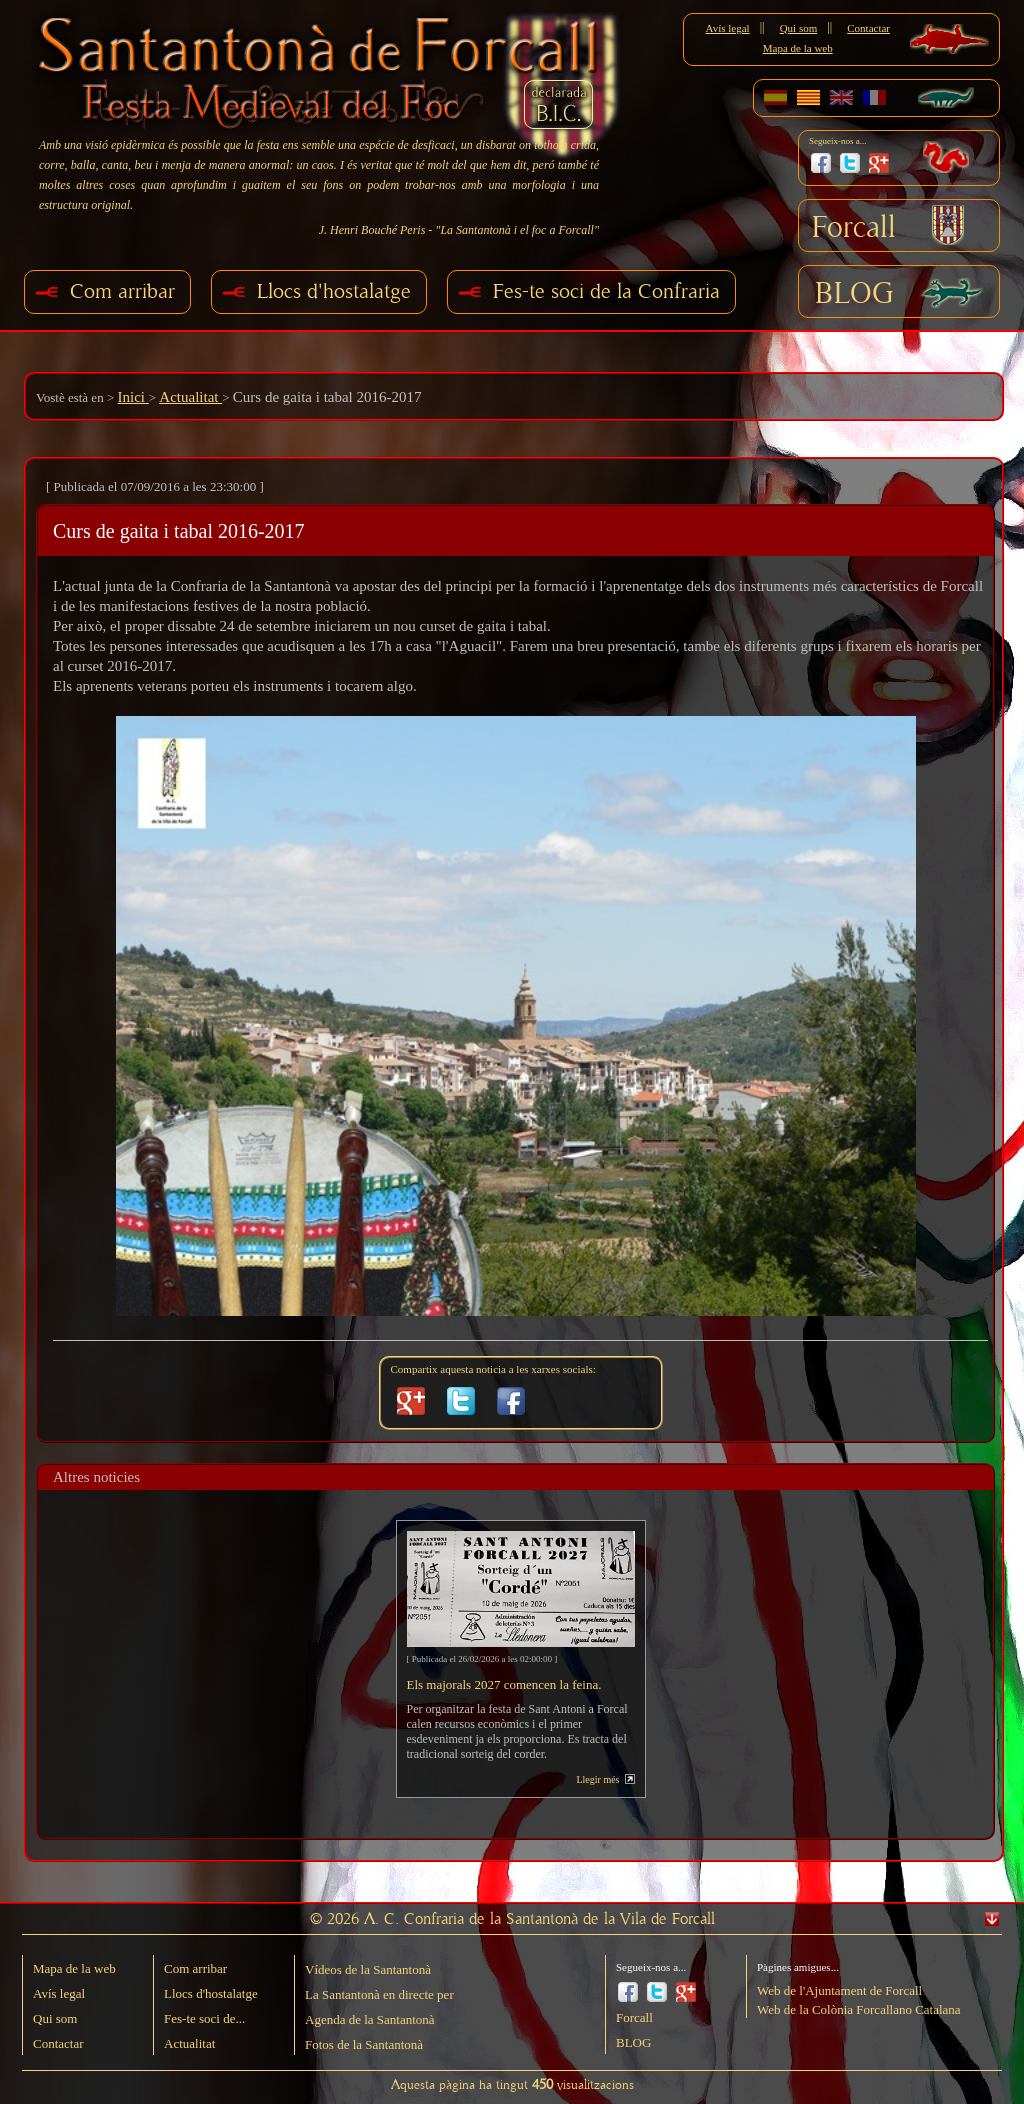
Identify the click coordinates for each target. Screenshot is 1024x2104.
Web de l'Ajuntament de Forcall (839, 1990)
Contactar (868, 28)
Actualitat (190, 397)
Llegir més (597, 1779)
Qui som (799, 28)
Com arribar (122, 291)
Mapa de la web (798, 48)
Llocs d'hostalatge (334, 291)
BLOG (854, 294)
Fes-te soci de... (204, 2018)
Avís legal (728, 28)
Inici (132, 397)
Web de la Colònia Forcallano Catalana (859, 2009)
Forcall (854, 228)
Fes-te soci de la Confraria (606, 291)
